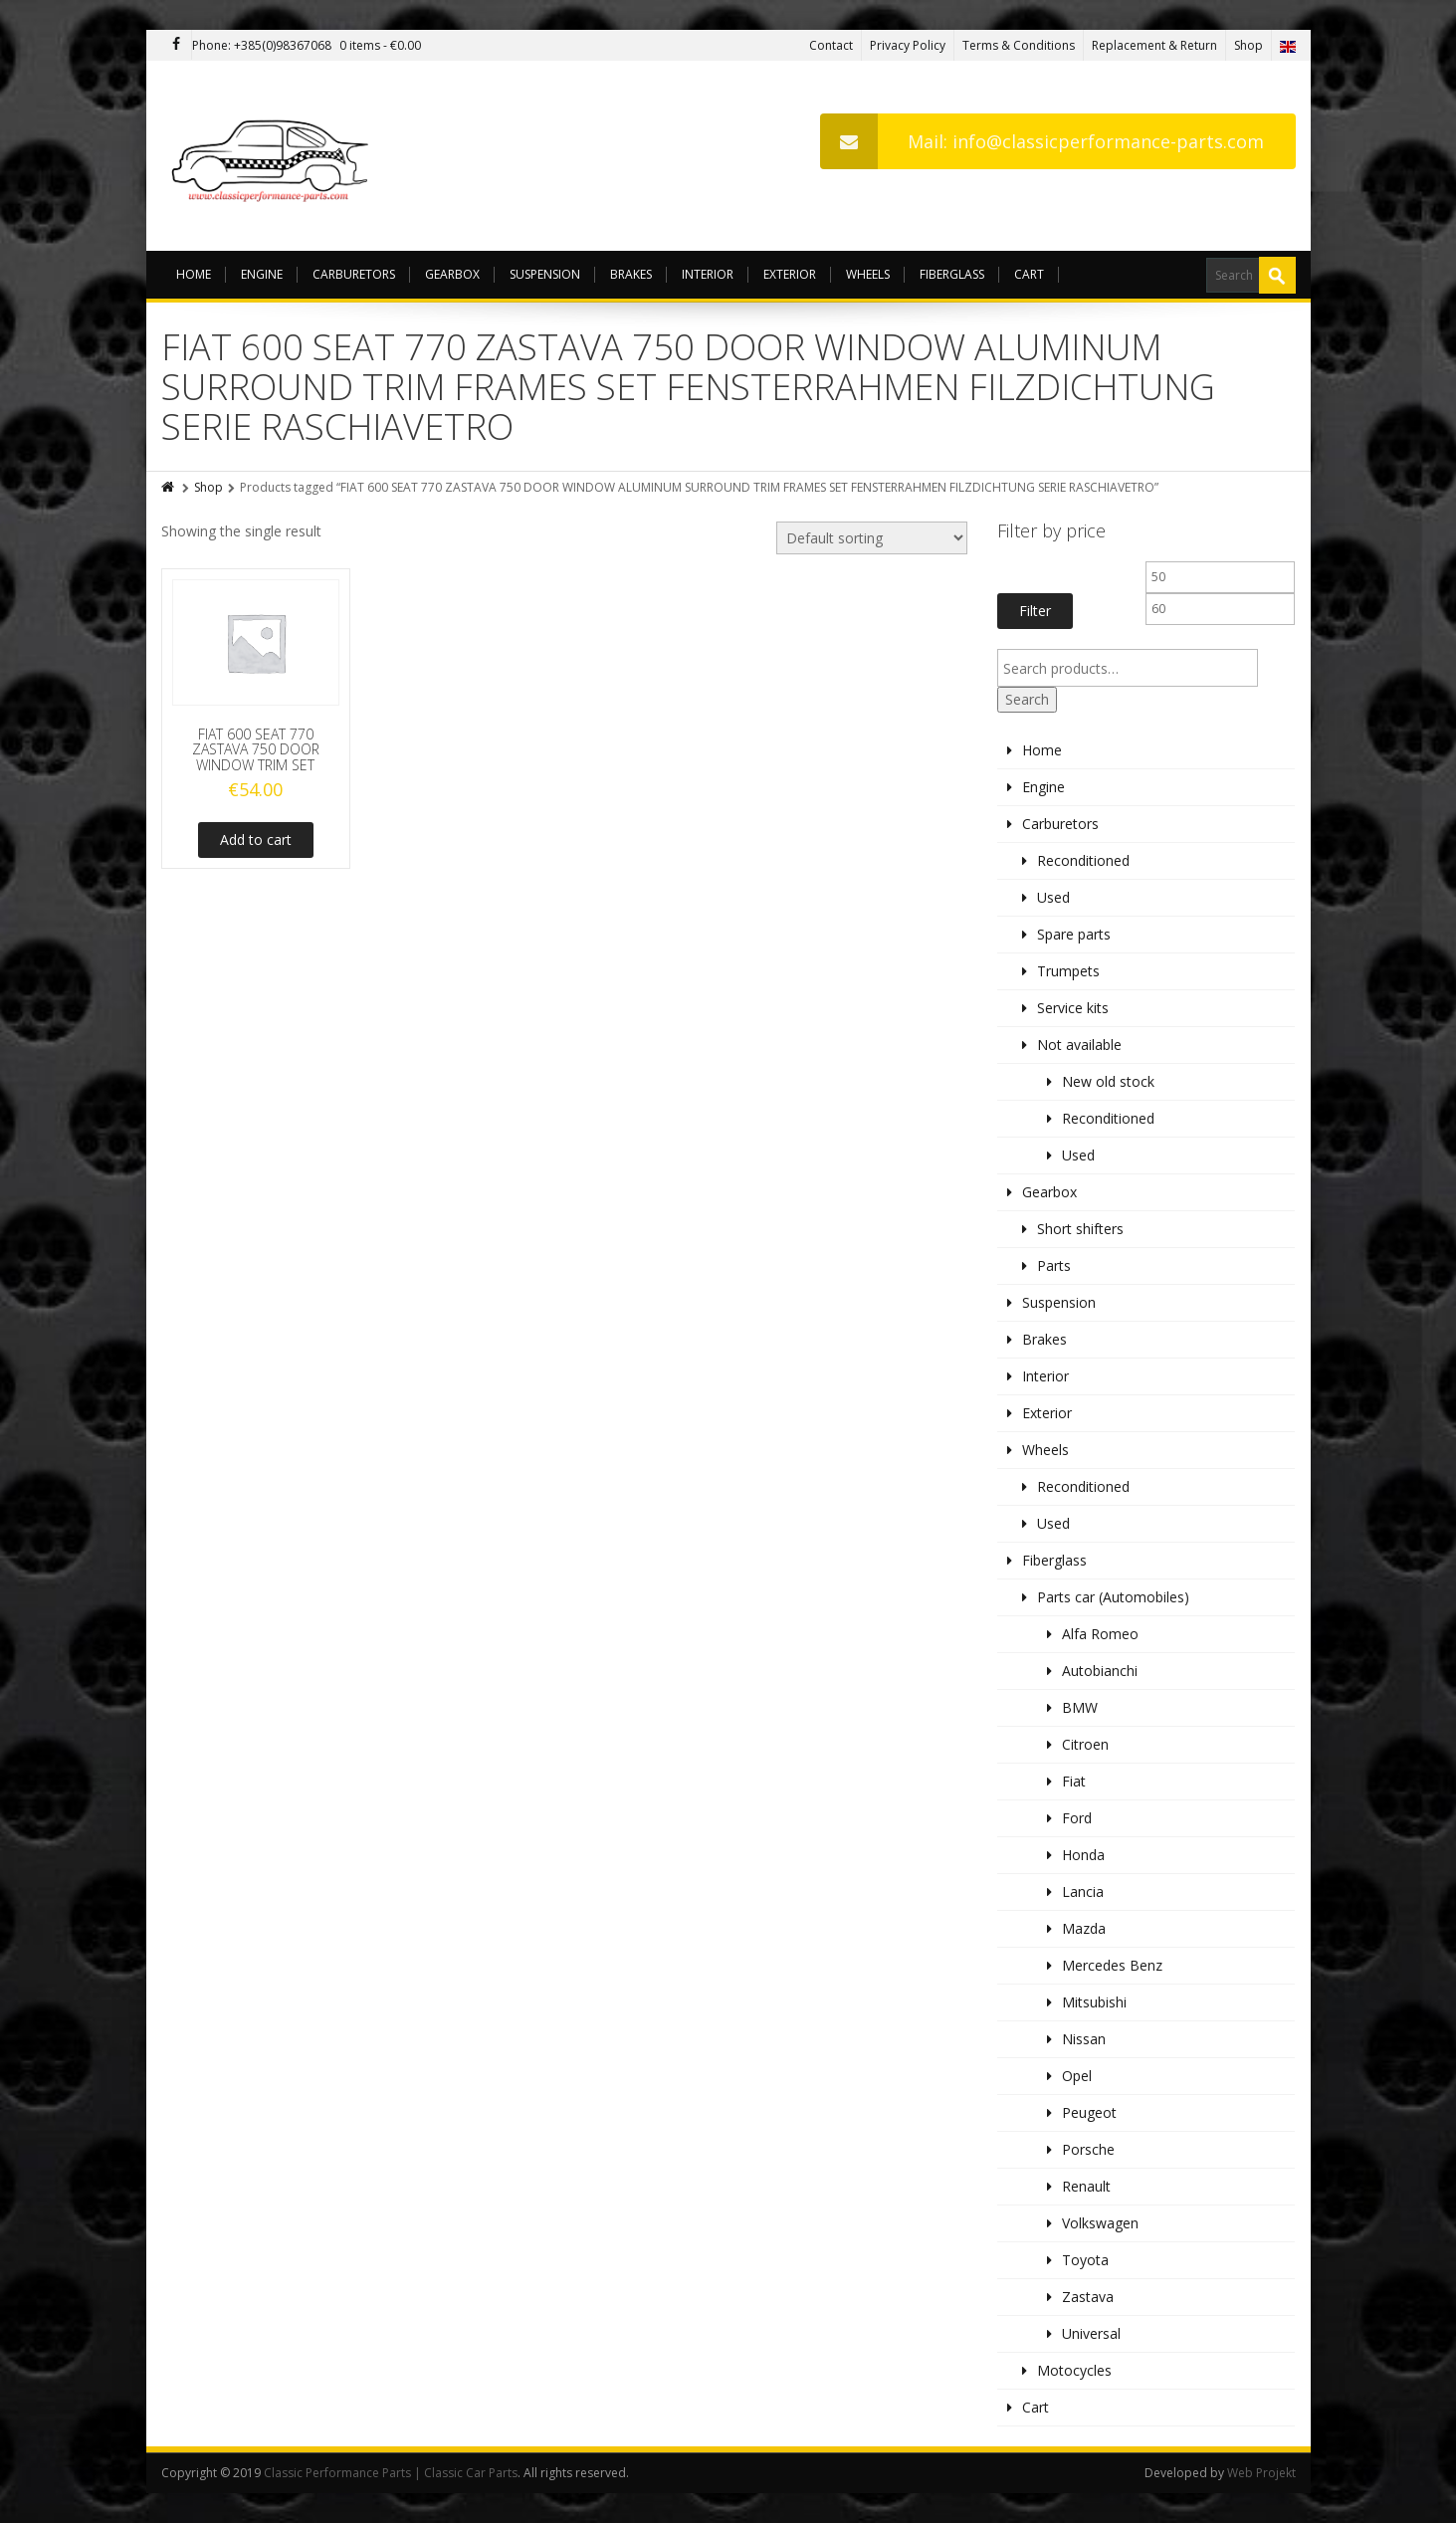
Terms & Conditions (1018, 45)
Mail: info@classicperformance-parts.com (1042, 141)
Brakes (631, 274)
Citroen (1085, 1744)
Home (193, 274)
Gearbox (452, 274)
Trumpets (1068, 970)
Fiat (1074, 1781)
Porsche (1088, 2149)
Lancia (1083, 1891)
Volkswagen (1100, 2222)
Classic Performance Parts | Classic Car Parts (391, 2472)
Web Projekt (1261, 2472)
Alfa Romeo (1100, 1633)
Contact (831, 45)
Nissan (1084, 2038)
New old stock (1108, 1081)
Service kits (1073, 1007)
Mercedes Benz (1112, 1965)
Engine (262, 274)
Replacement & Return (1154, 45)
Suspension (545, 274)
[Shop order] (871, 538)
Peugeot (1089, 2112)
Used (1053, 897)
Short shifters (1080, 1228)
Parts (1054, 1265)
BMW (1080, 1707)
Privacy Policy (907, 45)
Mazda (1084, 1928)
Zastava (1088, 2296)
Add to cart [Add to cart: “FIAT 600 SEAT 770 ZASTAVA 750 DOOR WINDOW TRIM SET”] (256, 839)
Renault (1086, 2186)
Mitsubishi (1094, 2002)
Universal (1091, 2333)
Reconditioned (1083, 860)
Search (1027, 699)
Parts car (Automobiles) (1113, 1596)
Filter (1035, 610)
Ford (1077, 1817)
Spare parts (1074, 934)
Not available (1079, 1044)
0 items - (380, 45)
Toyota (1085, 2259)
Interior (707, 274)
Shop (1248, 45)
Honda (1083, 1854)
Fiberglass (952, 274)
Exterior (789, 274)
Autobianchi (1100, 1670)
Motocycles (1074, 2370)
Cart (1029, 274)
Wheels (868, 274)
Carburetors (353, 274)
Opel (1077, 2075)
